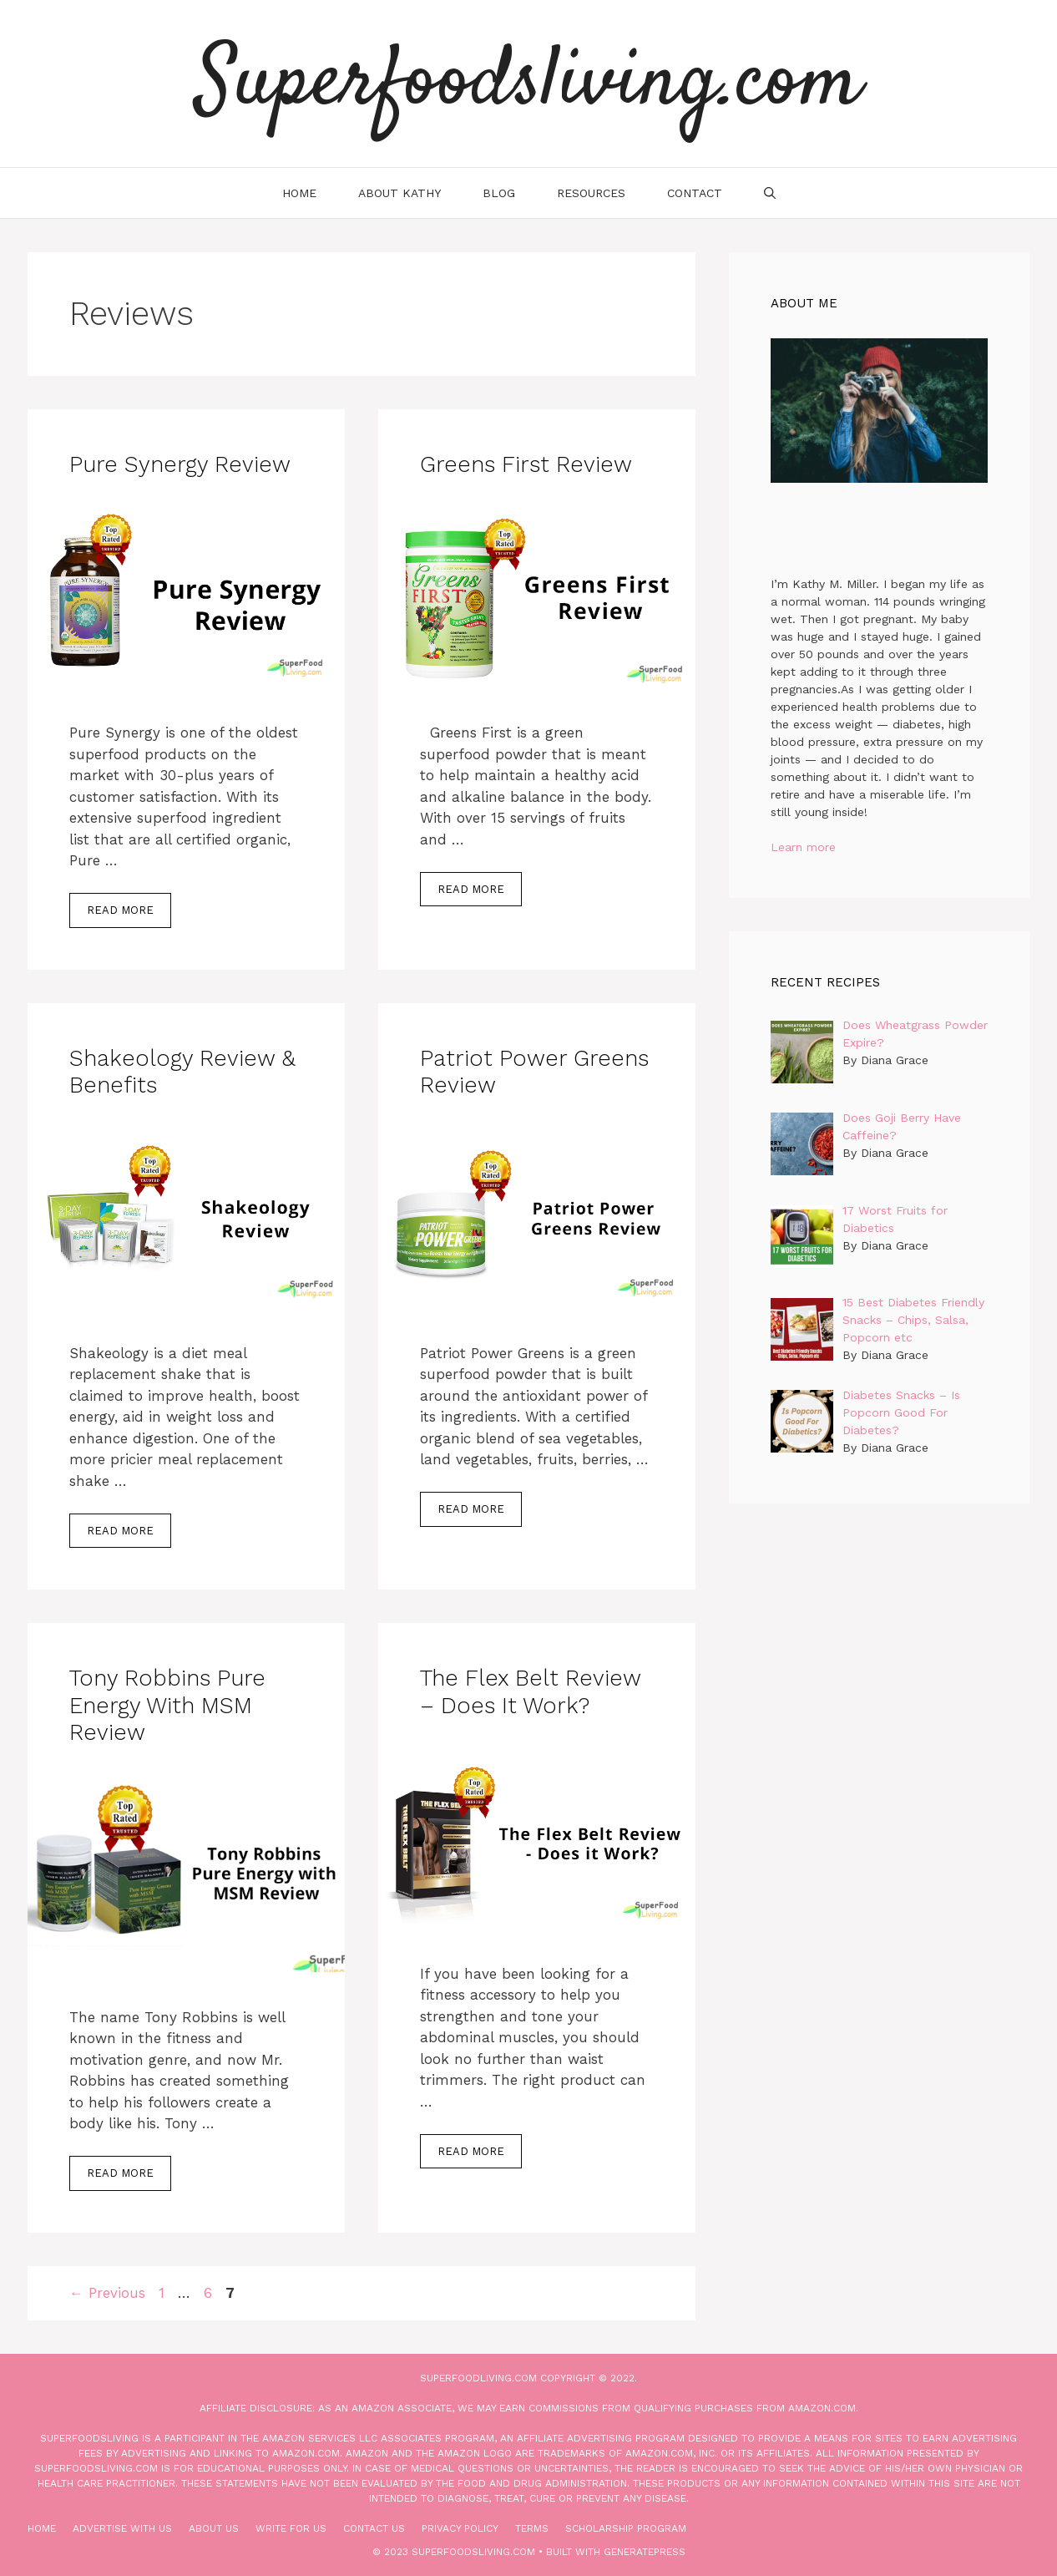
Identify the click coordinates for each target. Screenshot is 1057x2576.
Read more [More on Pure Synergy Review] (120, 910)
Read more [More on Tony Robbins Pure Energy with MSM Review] (120, 2173)
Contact (694, 193)
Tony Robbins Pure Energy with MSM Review (167, 1705)
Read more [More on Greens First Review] (470, 889)
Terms (532, 2528)
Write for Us (290, 2528)
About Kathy (399, 193)
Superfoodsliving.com (528, 83)
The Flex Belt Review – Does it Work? (530, 1691)
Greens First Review (526, 464)
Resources (591, 193)
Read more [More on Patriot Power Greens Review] (470, 1509)
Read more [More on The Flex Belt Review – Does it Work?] (470, 2151)
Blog (499, 193)
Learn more (803, 847)
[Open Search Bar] (770, 193)
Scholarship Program (625, 2528)
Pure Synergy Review (180, 464)
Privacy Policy (460, 2528)
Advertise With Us (122, 2528)
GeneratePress (644, 2552)
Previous (107, 2292)
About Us (214, 2528)
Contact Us (374, 2528)
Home (299, 193)
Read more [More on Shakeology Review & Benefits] (120, 1530)
